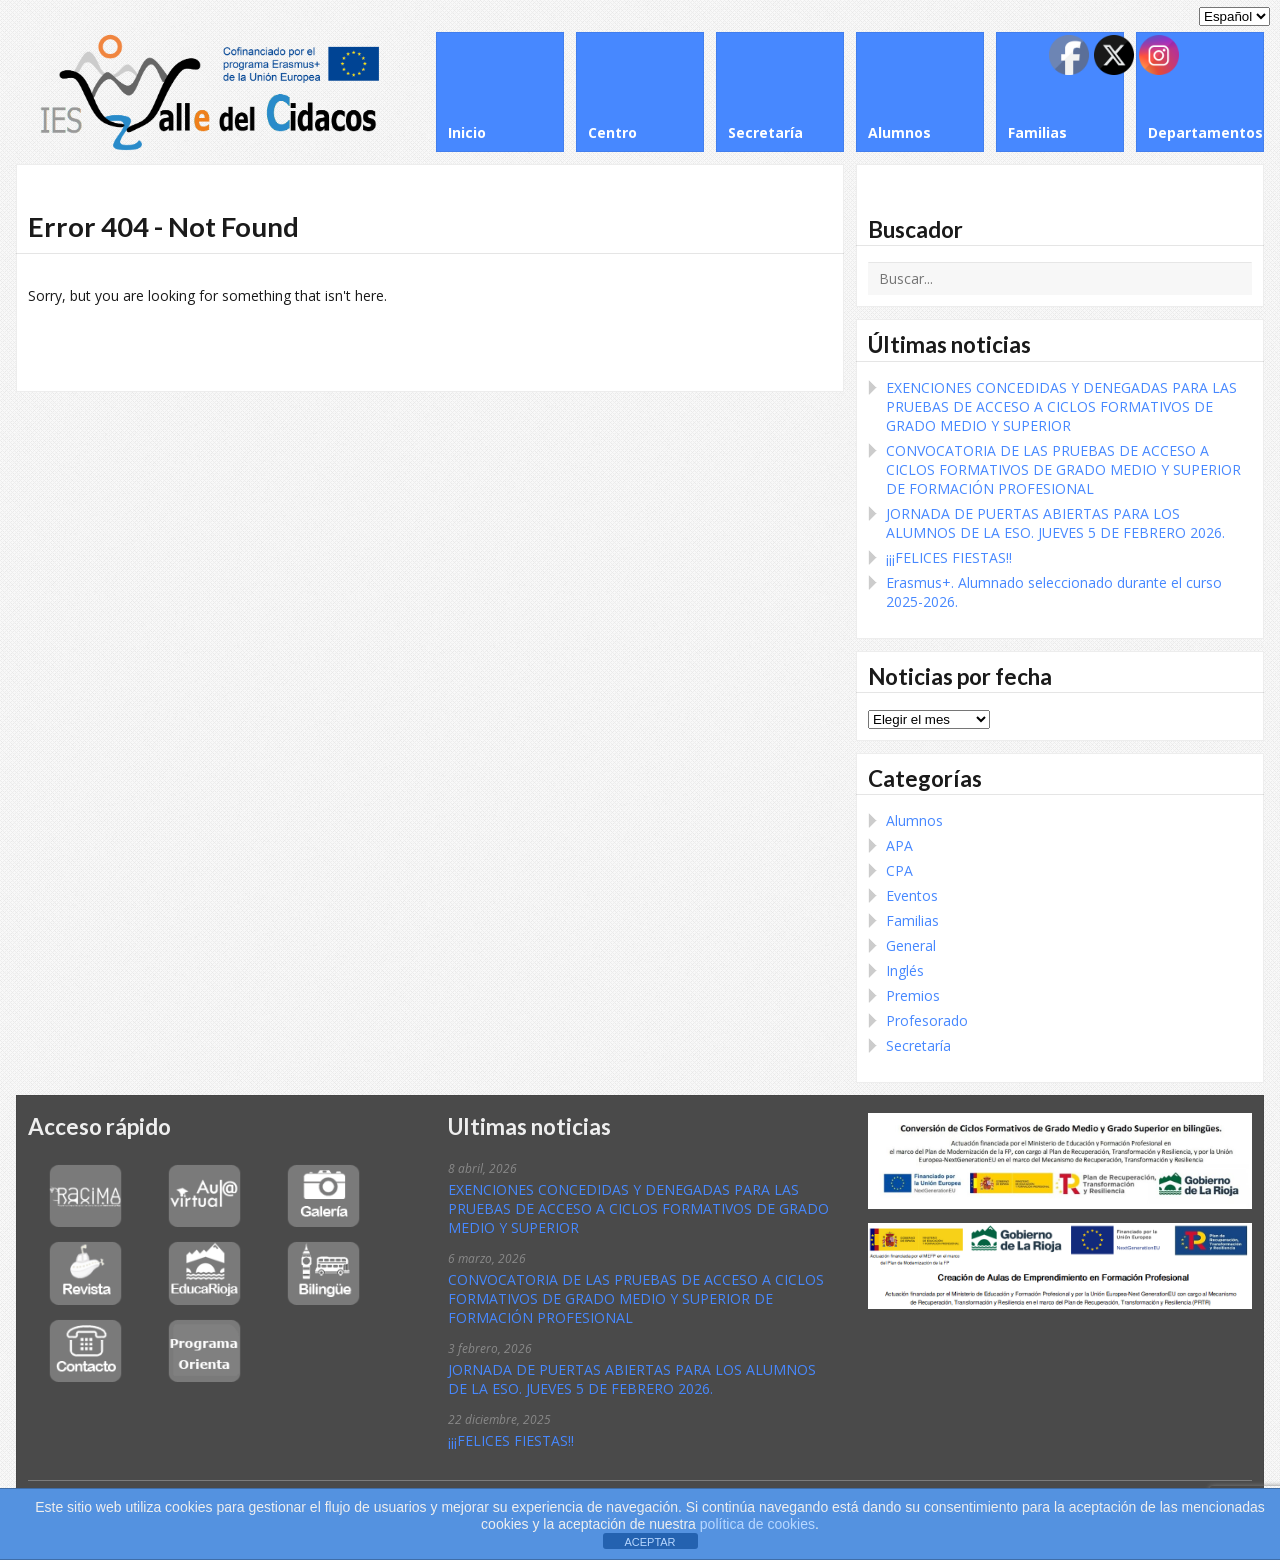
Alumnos (914, 820)
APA (899, 845)
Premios (913, 995)
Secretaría (918, 1045)
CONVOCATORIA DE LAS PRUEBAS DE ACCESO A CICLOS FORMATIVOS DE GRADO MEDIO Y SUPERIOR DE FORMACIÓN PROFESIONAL (1063, 469)
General (911, 945)
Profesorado (927, 1020)
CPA (899, 870)
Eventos (912, 895)
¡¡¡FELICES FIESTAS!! (949, 557)
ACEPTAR (649, 1542)
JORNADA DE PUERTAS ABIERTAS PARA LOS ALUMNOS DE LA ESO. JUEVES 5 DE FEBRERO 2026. (1055, 523)
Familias (912, 920)
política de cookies (755, 1524)
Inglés (905, 970)
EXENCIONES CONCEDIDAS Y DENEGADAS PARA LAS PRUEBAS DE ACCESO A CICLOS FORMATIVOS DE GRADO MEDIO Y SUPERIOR (1061, 406)
